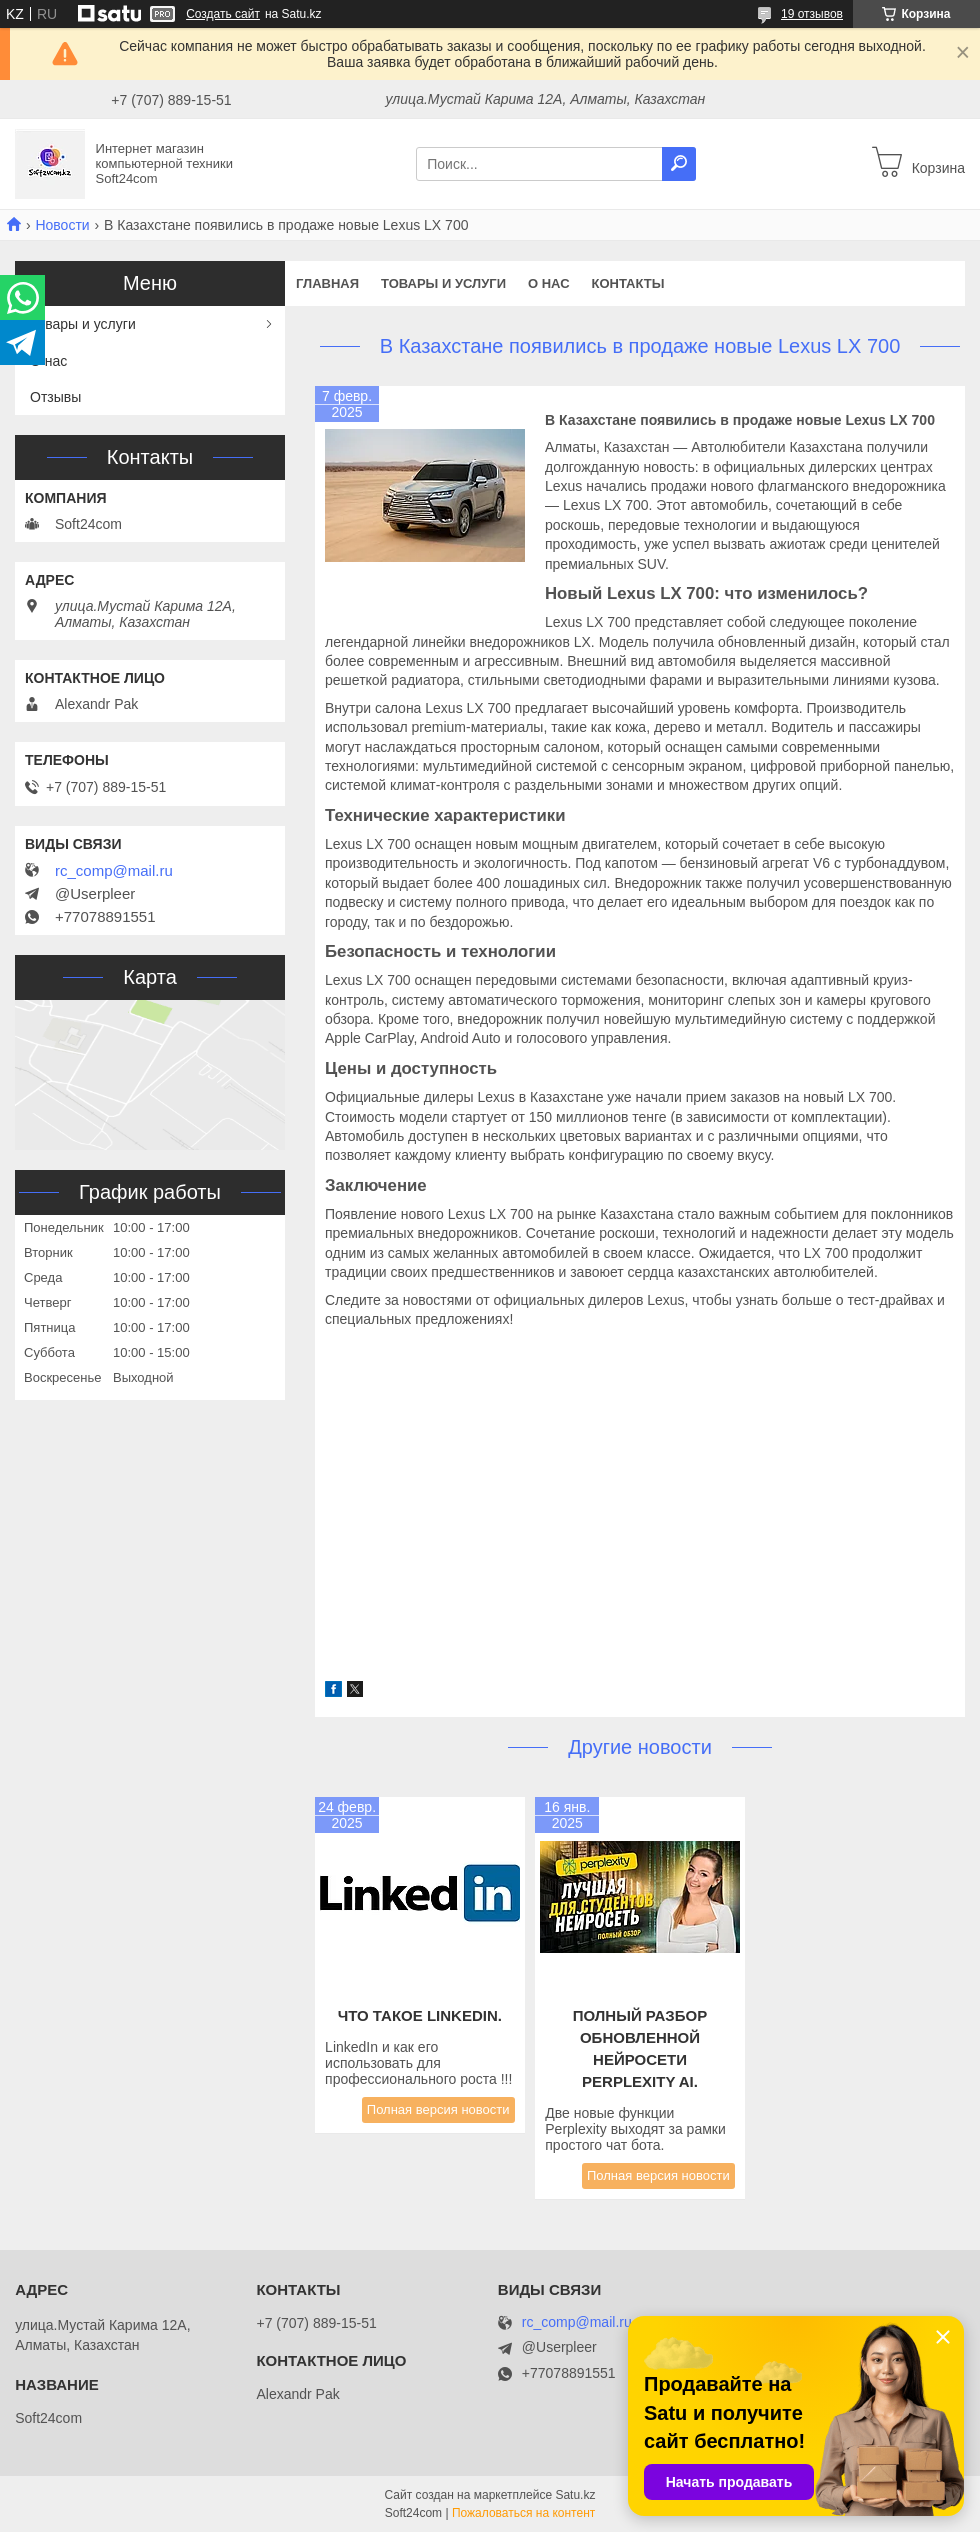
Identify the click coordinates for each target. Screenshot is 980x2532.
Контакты (628, 283)
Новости (62, 225)
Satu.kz (575, 2495)
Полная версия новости (438, 2109)
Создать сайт (223, 14)
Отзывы (55, 397)
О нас (549, 283)
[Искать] (679, 164)
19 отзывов (812, 14)
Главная (327, 283)
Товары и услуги (443, 283)
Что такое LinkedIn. (420, 2015)
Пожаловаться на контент (523, 2513)
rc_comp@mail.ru (114, 871)
